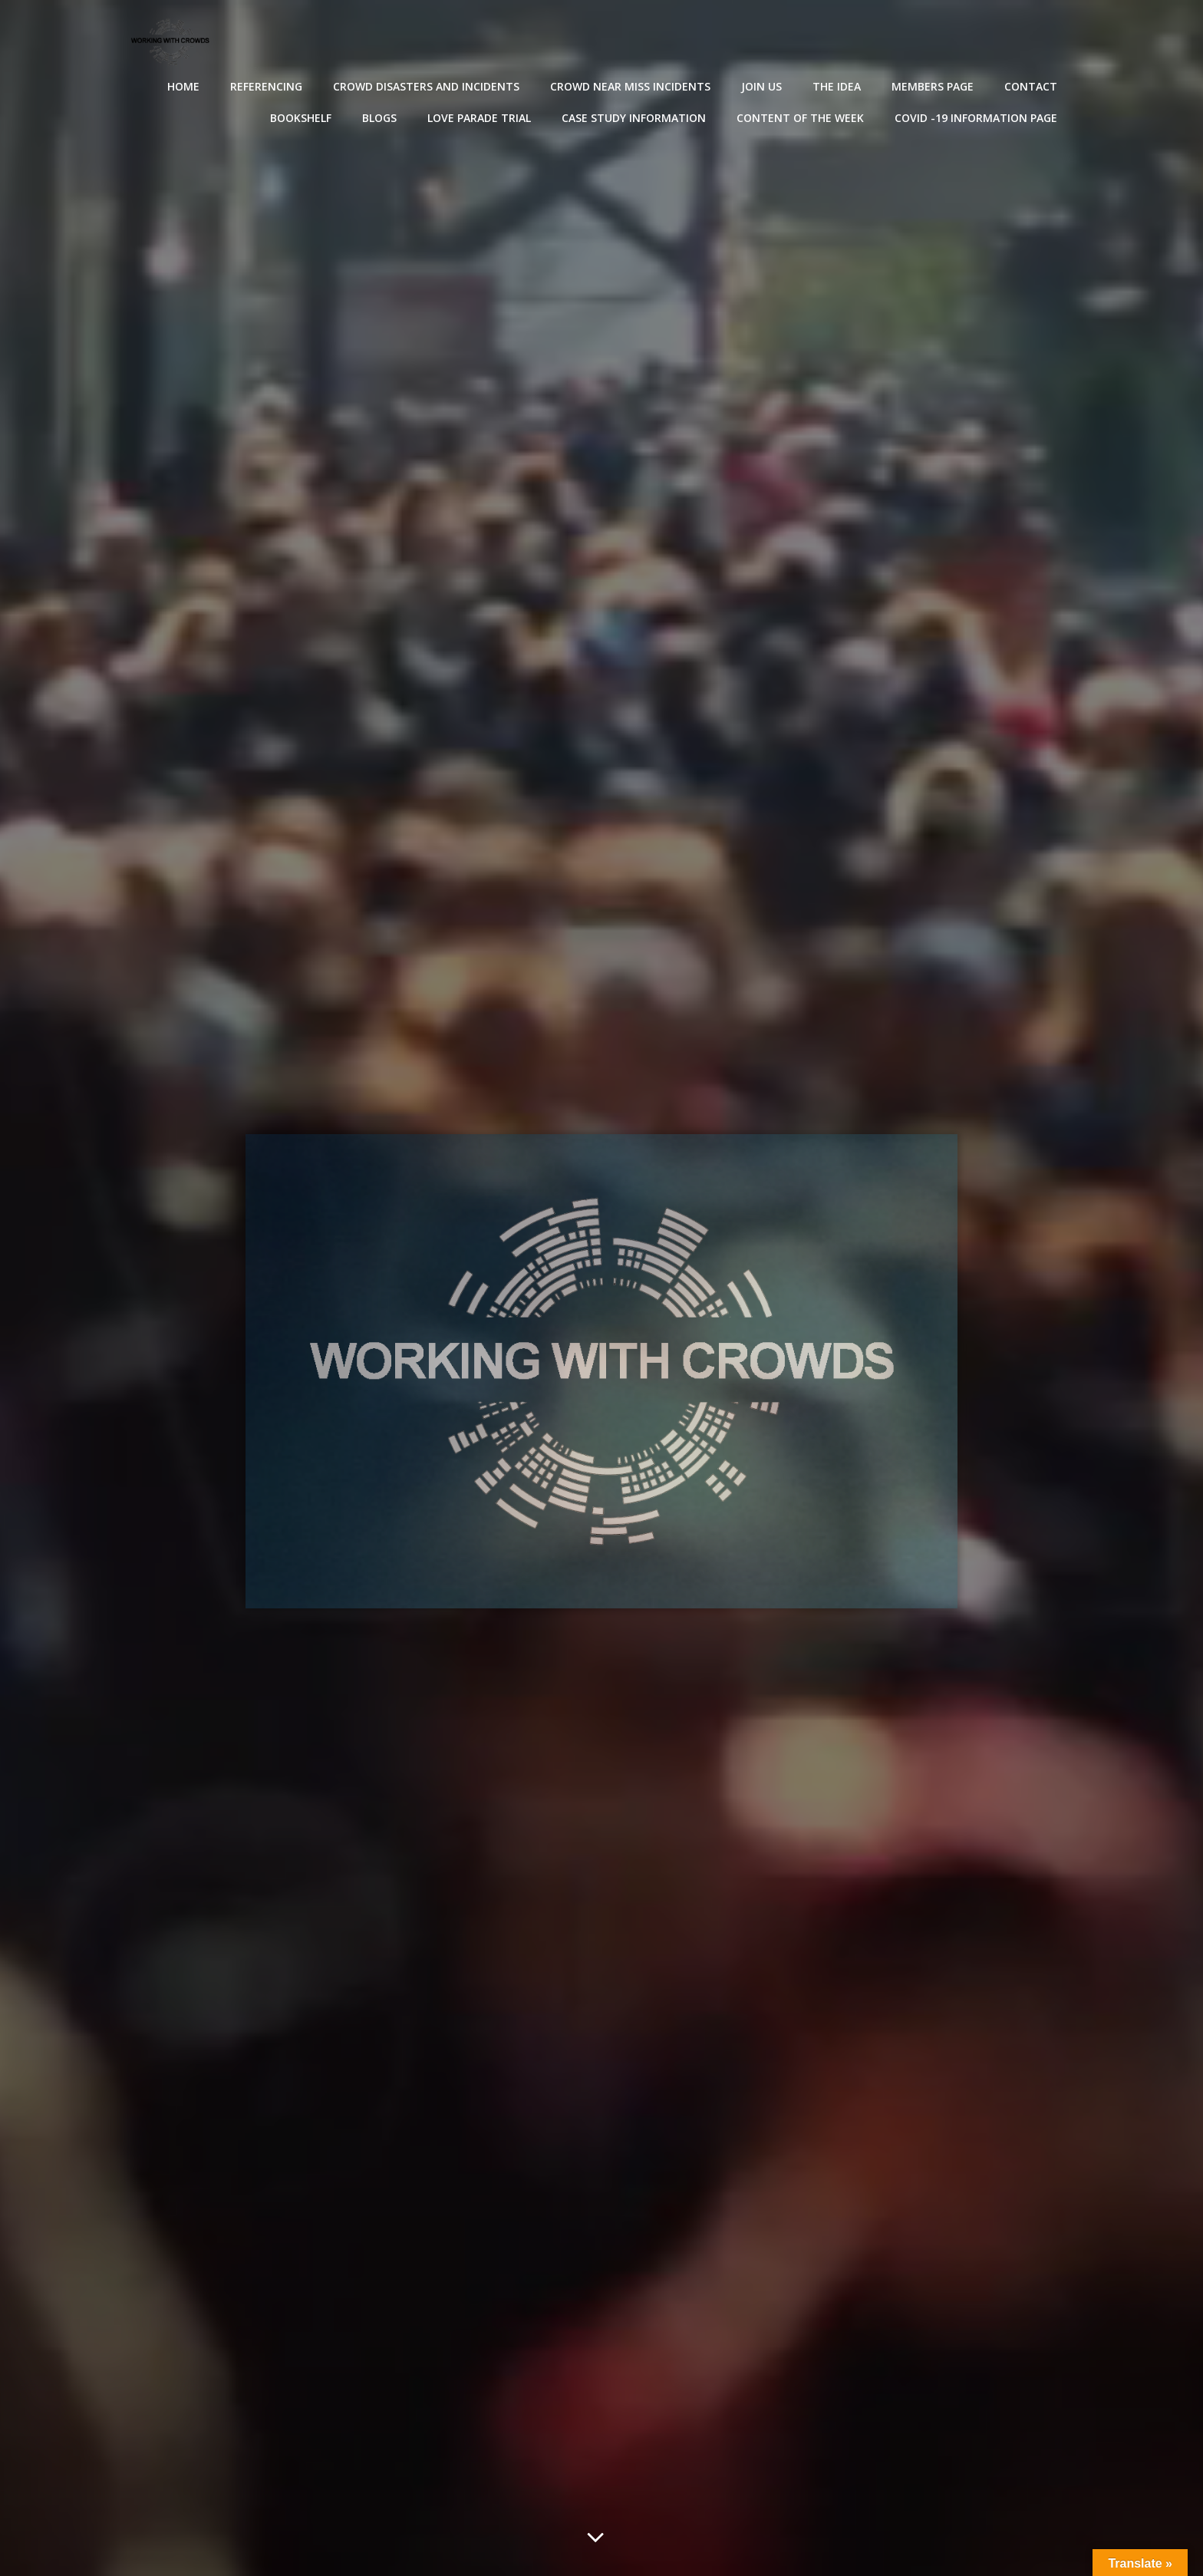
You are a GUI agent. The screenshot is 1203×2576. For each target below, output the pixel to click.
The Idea (838, 85)
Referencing (268, 85)
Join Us (763, 85)
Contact (1032, 85)
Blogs (381, 116)
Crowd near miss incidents (632, 85)
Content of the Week (801, 116)
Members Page (934, 85)
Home (185, 85)
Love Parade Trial (480, 116)
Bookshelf (302, 116)
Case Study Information (635, 116)
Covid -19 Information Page (977, 116)
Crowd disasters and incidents (428, 85)
